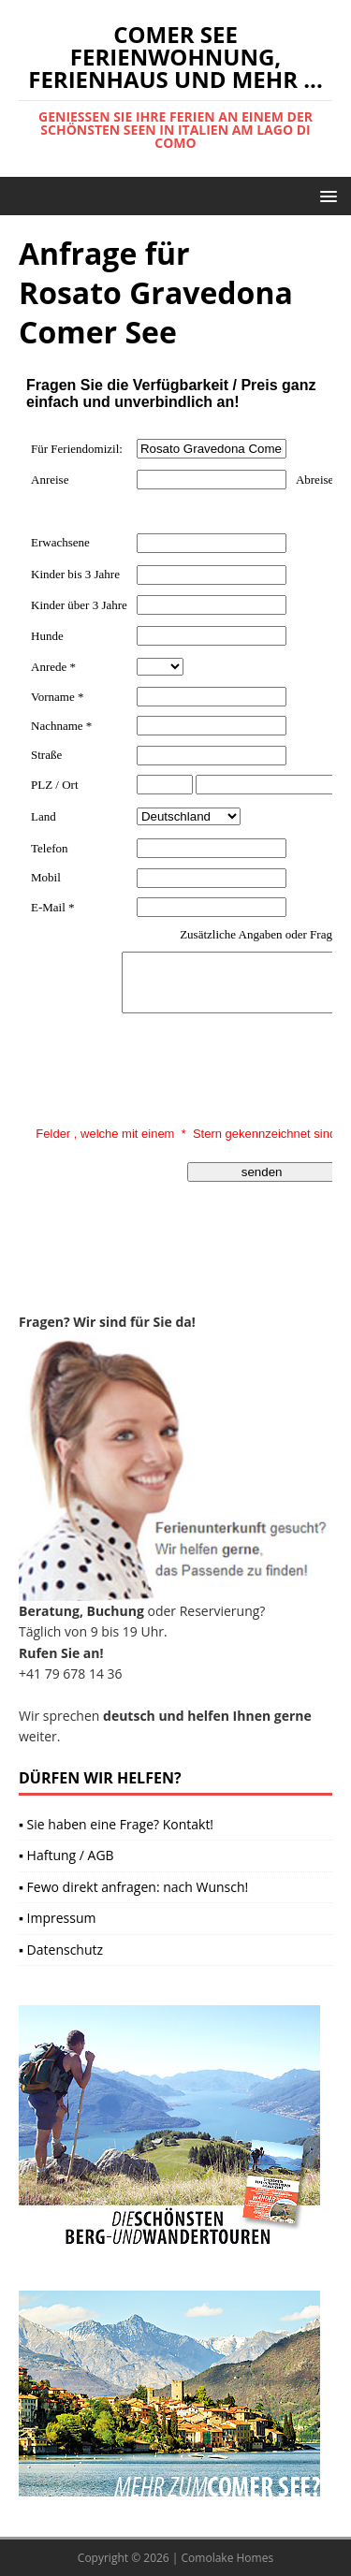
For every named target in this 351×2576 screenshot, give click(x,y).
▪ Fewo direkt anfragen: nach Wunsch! (133, 1887)
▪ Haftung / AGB (66, 1855)
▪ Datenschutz (61, 1949)
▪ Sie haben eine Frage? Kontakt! (116, 1824)
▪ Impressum (57, 1918)
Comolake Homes (228, 2558)
